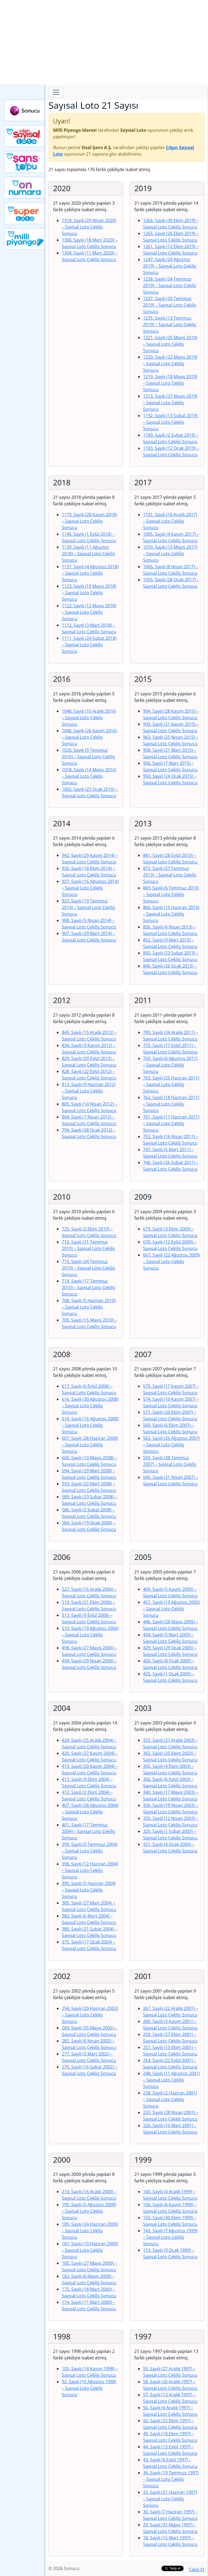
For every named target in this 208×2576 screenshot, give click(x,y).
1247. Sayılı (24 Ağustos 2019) (169, 265)
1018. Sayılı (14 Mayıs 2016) (89, 776)
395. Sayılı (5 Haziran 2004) (89, 1889)
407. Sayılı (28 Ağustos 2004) (90, 1811)
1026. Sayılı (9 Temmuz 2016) (88, 756)
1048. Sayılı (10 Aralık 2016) (89, 717)
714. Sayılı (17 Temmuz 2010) (88, 1287)
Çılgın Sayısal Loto (24, 136)
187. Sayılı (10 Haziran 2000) (90, 2250)
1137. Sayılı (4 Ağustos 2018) (90, 573)
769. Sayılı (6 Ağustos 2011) (170, 1064)
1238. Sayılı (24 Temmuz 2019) (169, 285)
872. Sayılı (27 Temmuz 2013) (169, 874)
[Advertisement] (104, 42)
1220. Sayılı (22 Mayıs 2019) (170, 363)
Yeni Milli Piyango (24, 239)
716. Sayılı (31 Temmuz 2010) (88, 1248)
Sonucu (24, 110)
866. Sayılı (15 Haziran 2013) (171, 913)
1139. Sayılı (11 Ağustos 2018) (88, 553)
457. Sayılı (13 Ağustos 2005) (171, 1608)
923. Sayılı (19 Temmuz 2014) (88, 907)
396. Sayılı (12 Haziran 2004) (90, 1870)
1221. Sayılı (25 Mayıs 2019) (170, 344)
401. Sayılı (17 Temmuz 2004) (88, 1831)
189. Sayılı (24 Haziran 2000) (90, 2230)
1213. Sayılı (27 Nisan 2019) (170, 402)
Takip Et (196, 2569)
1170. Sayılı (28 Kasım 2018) (89, 521)
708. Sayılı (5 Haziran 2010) (89, 1306)
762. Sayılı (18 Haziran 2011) (171, 1103)
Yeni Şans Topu (24, 162)
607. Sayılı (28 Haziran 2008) (90, 1444)
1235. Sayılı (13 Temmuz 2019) (169, 324)
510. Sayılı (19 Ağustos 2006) (90, 1634)
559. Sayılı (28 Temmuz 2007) (169, 1464)
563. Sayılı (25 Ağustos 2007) (171, 1444)
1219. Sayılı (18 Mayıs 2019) (170, 383)
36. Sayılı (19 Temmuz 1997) (171, 2479)
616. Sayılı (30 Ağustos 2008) (90, 1405)
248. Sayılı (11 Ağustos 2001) (171, 2079)
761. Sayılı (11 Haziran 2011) (171, 1123)
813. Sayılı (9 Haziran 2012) (89, 1090)
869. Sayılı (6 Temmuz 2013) (171, 894)
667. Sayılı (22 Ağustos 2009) (171, 1261)
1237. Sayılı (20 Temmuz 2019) (169, 304)
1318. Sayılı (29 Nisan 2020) (89, 226)
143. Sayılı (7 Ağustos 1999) (170, 2237)
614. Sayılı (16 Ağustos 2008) (90, 1425)
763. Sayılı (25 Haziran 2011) (171, 1084)
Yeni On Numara (24, 187)
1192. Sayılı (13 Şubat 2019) (170, 422)
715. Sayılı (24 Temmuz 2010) (88, 1267)
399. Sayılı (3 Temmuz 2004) (90, 1850)
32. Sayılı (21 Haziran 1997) (170, 2498)
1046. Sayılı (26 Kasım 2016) (89, 737)
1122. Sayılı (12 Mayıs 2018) (89, 612)
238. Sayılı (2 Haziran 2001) (170, 2099)
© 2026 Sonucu (63, 2568)
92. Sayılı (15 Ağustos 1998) (89, 2388)
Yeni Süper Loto (24, 213)
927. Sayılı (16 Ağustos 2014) (90, 887)
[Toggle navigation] (56, 92)
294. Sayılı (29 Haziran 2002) (90, 2014)
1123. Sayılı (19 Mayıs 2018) (89, 592)
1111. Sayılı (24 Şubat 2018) (89, 644)
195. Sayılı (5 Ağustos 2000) (89, 2211)
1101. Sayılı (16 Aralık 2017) (170, 521)
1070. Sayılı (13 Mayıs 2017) (170, 553)
